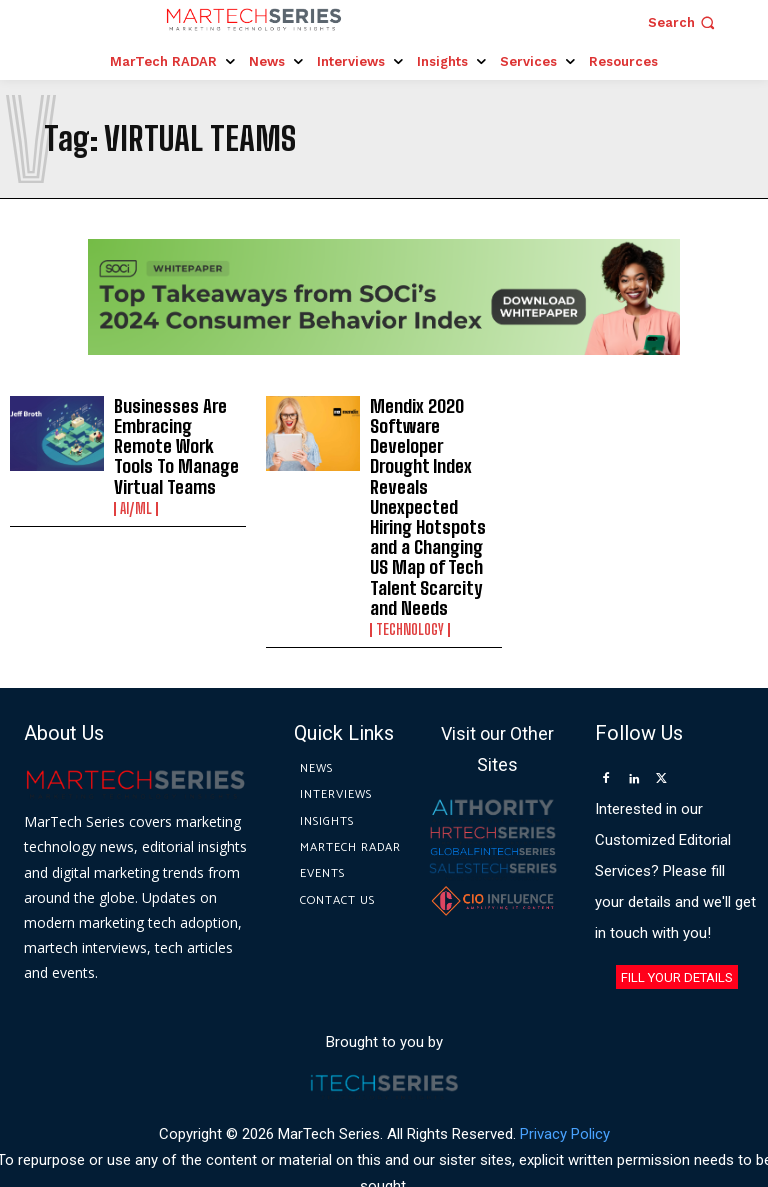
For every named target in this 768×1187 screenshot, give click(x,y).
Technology (410, 566)
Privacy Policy (565, 1070)
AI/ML (136, 496)
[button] (683, 22)
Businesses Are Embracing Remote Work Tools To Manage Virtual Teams (176, 439)
